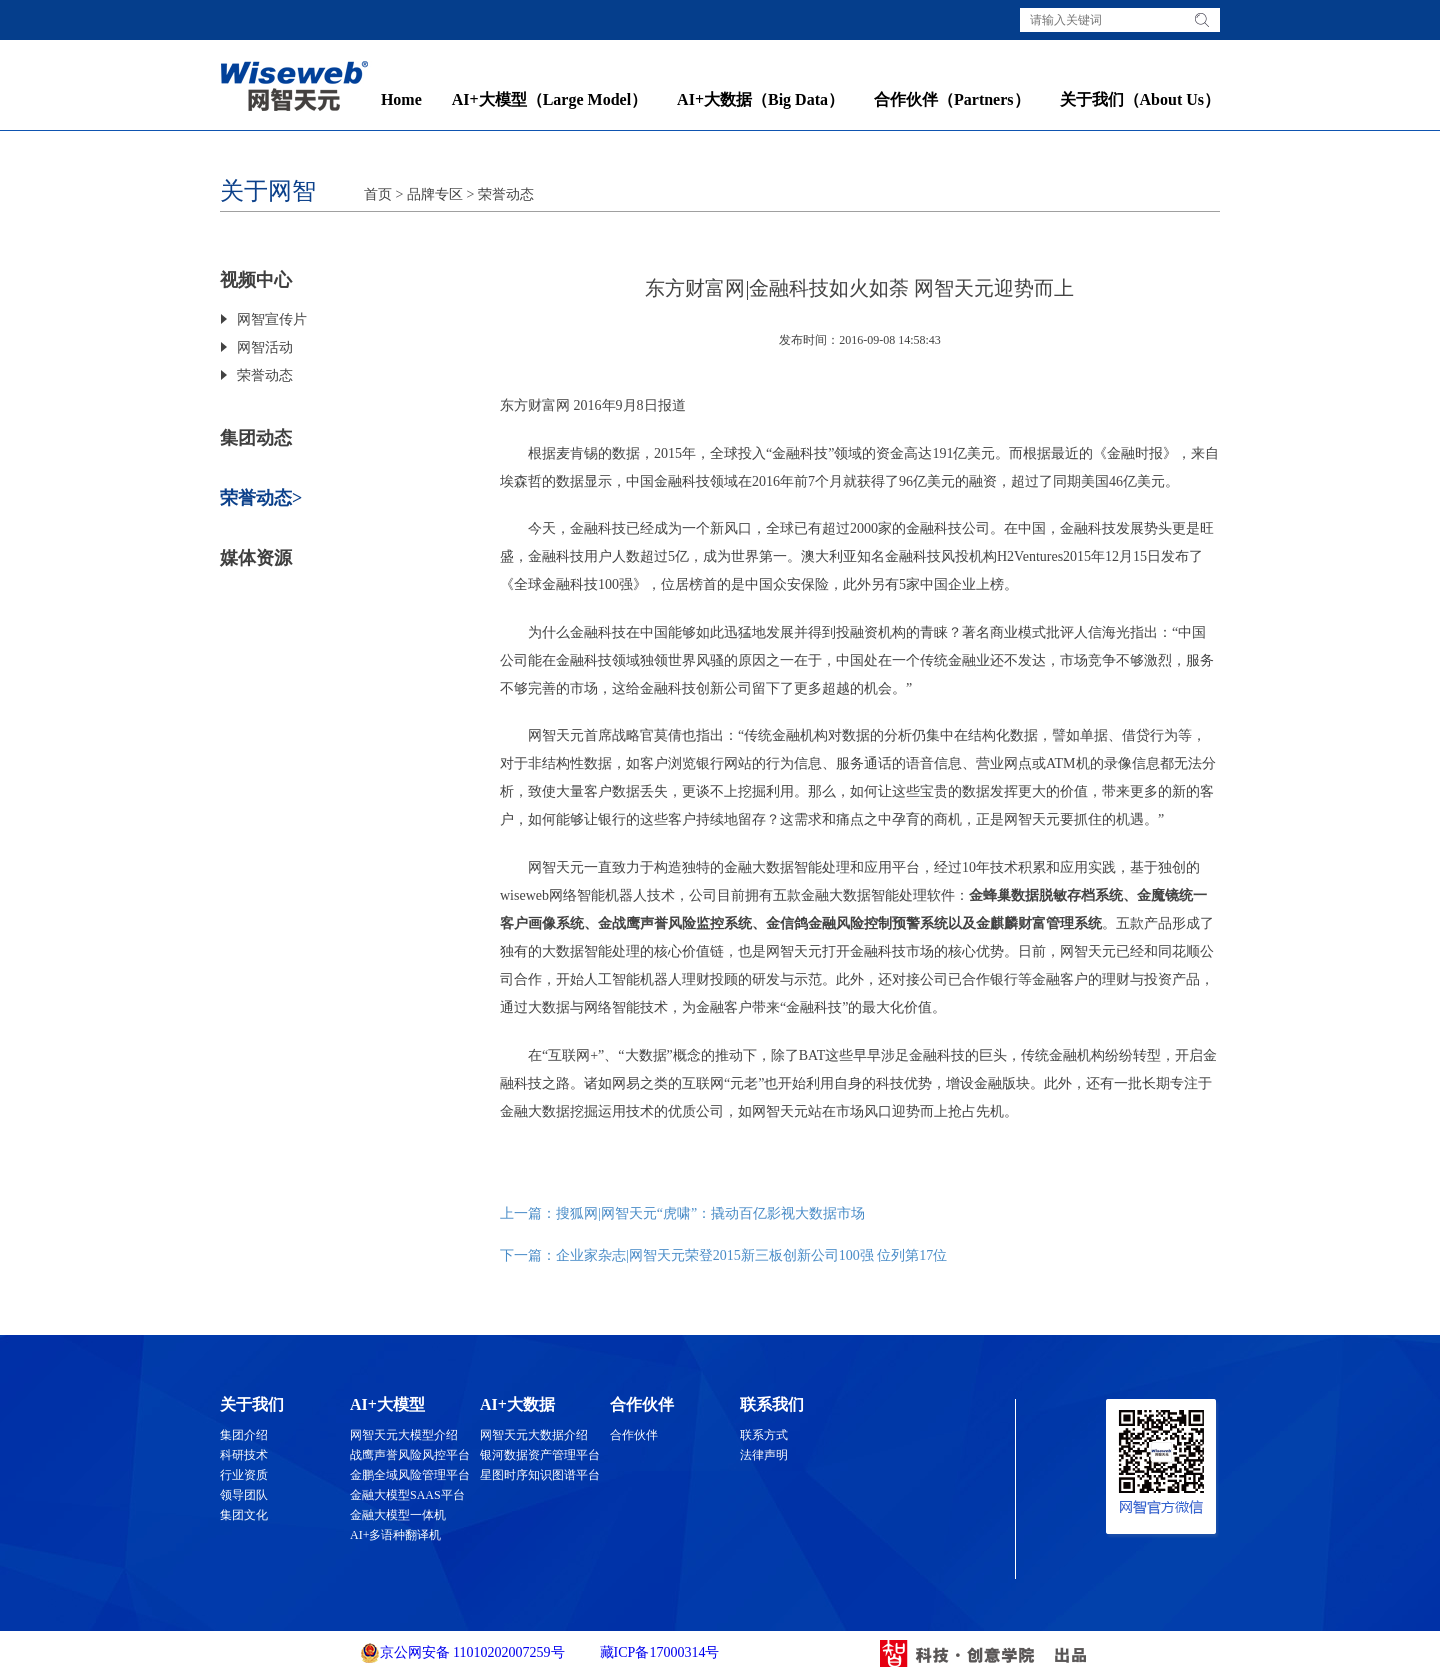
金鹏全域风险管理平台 (410, 1475)
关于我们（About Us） (1140, 99)
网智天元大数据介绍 (534, 1435)
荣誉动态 (506, 194)
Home (401, 99)
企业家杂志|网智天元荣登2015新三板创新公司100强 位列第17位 (751, 1255)
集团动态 (256, 438)
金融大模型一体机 (398, 1515)
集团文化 (244, 1515)
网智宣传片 (272, 319)
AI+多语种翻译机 (395, 1535)
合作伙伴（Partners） (952, 99)
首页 (378, 194)
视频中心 (256, 280)
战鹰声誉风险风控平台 (410, 1455)
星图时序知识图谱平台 (540, 1475)
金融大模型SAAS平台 (407, 1495)
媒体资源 (256, 558)
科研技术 (244, 1455)
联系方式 (764, 1435)
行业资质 (244, 1475)
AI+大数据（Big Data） (760, 99)
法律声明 (764, 1455)
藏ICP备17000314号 (657, 1652)
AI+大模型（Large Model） (549, 99)
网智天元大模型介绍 (404, 1435)
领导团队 (244, 1495)
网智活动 (265, 347)
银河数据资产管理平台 (540, 1455)
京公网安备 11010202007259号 (462, 1653)
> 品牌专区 (427, 194)
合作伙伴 (634, 1435)
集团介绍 (244, 1435)
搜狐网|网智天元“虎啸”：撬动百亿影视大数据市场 (710, 1213)
